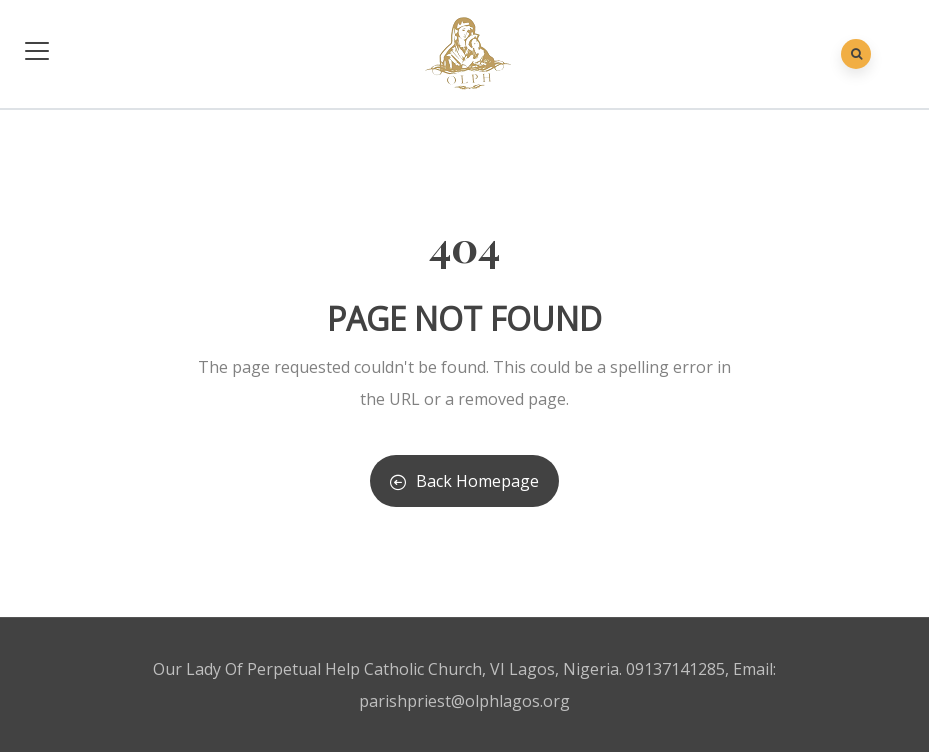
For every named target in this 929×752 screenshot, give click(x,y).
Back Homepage (464, 481)
